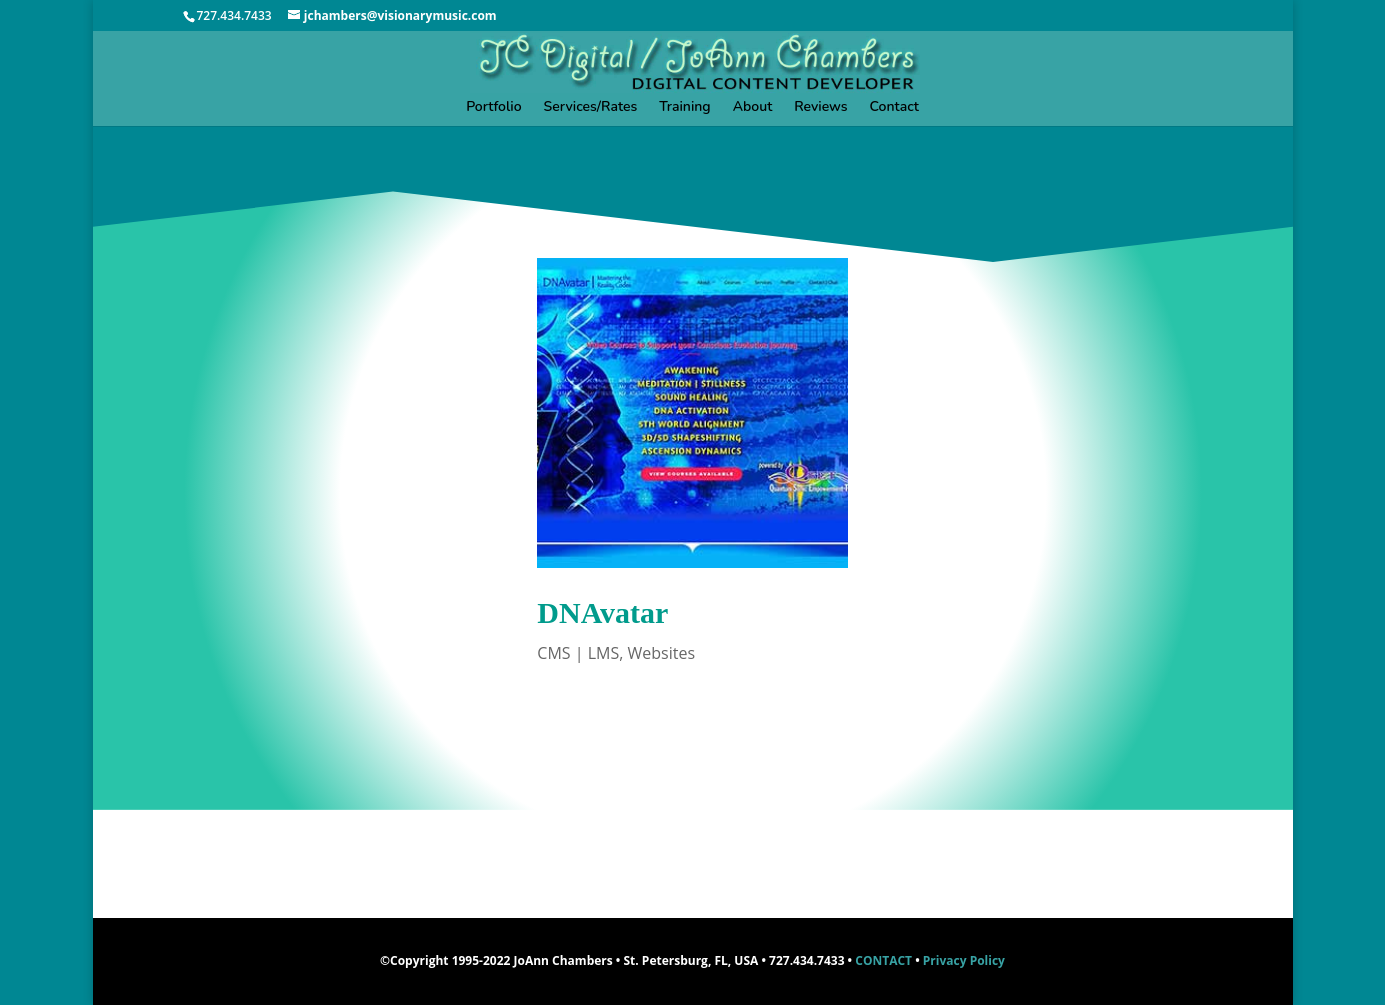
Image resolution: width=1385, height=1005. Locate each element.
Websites (661, 653)
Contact (894, 108)
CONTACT (883, 960)
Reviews (820, 108)
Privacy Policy (964, 960)
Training (684, 108)
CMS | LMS (578, 653)
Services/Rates (591, 108)
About (753, 108)
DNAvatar (602, 612)
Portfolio (493, 108)
